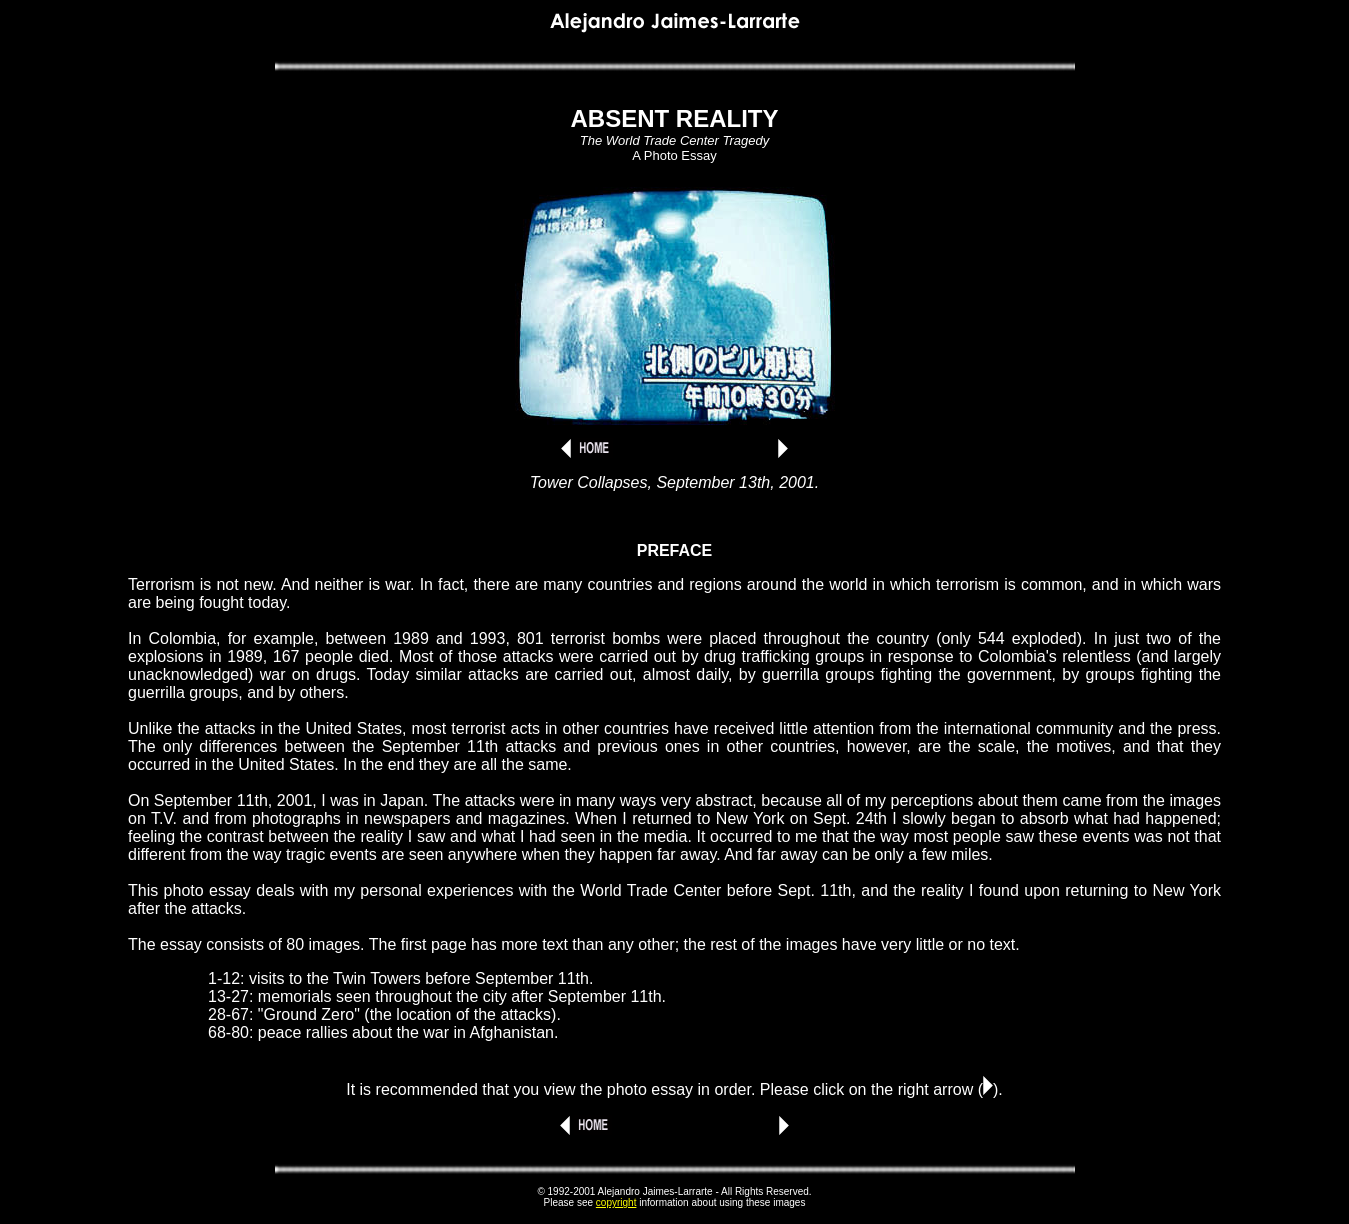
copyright (616, 1202)
